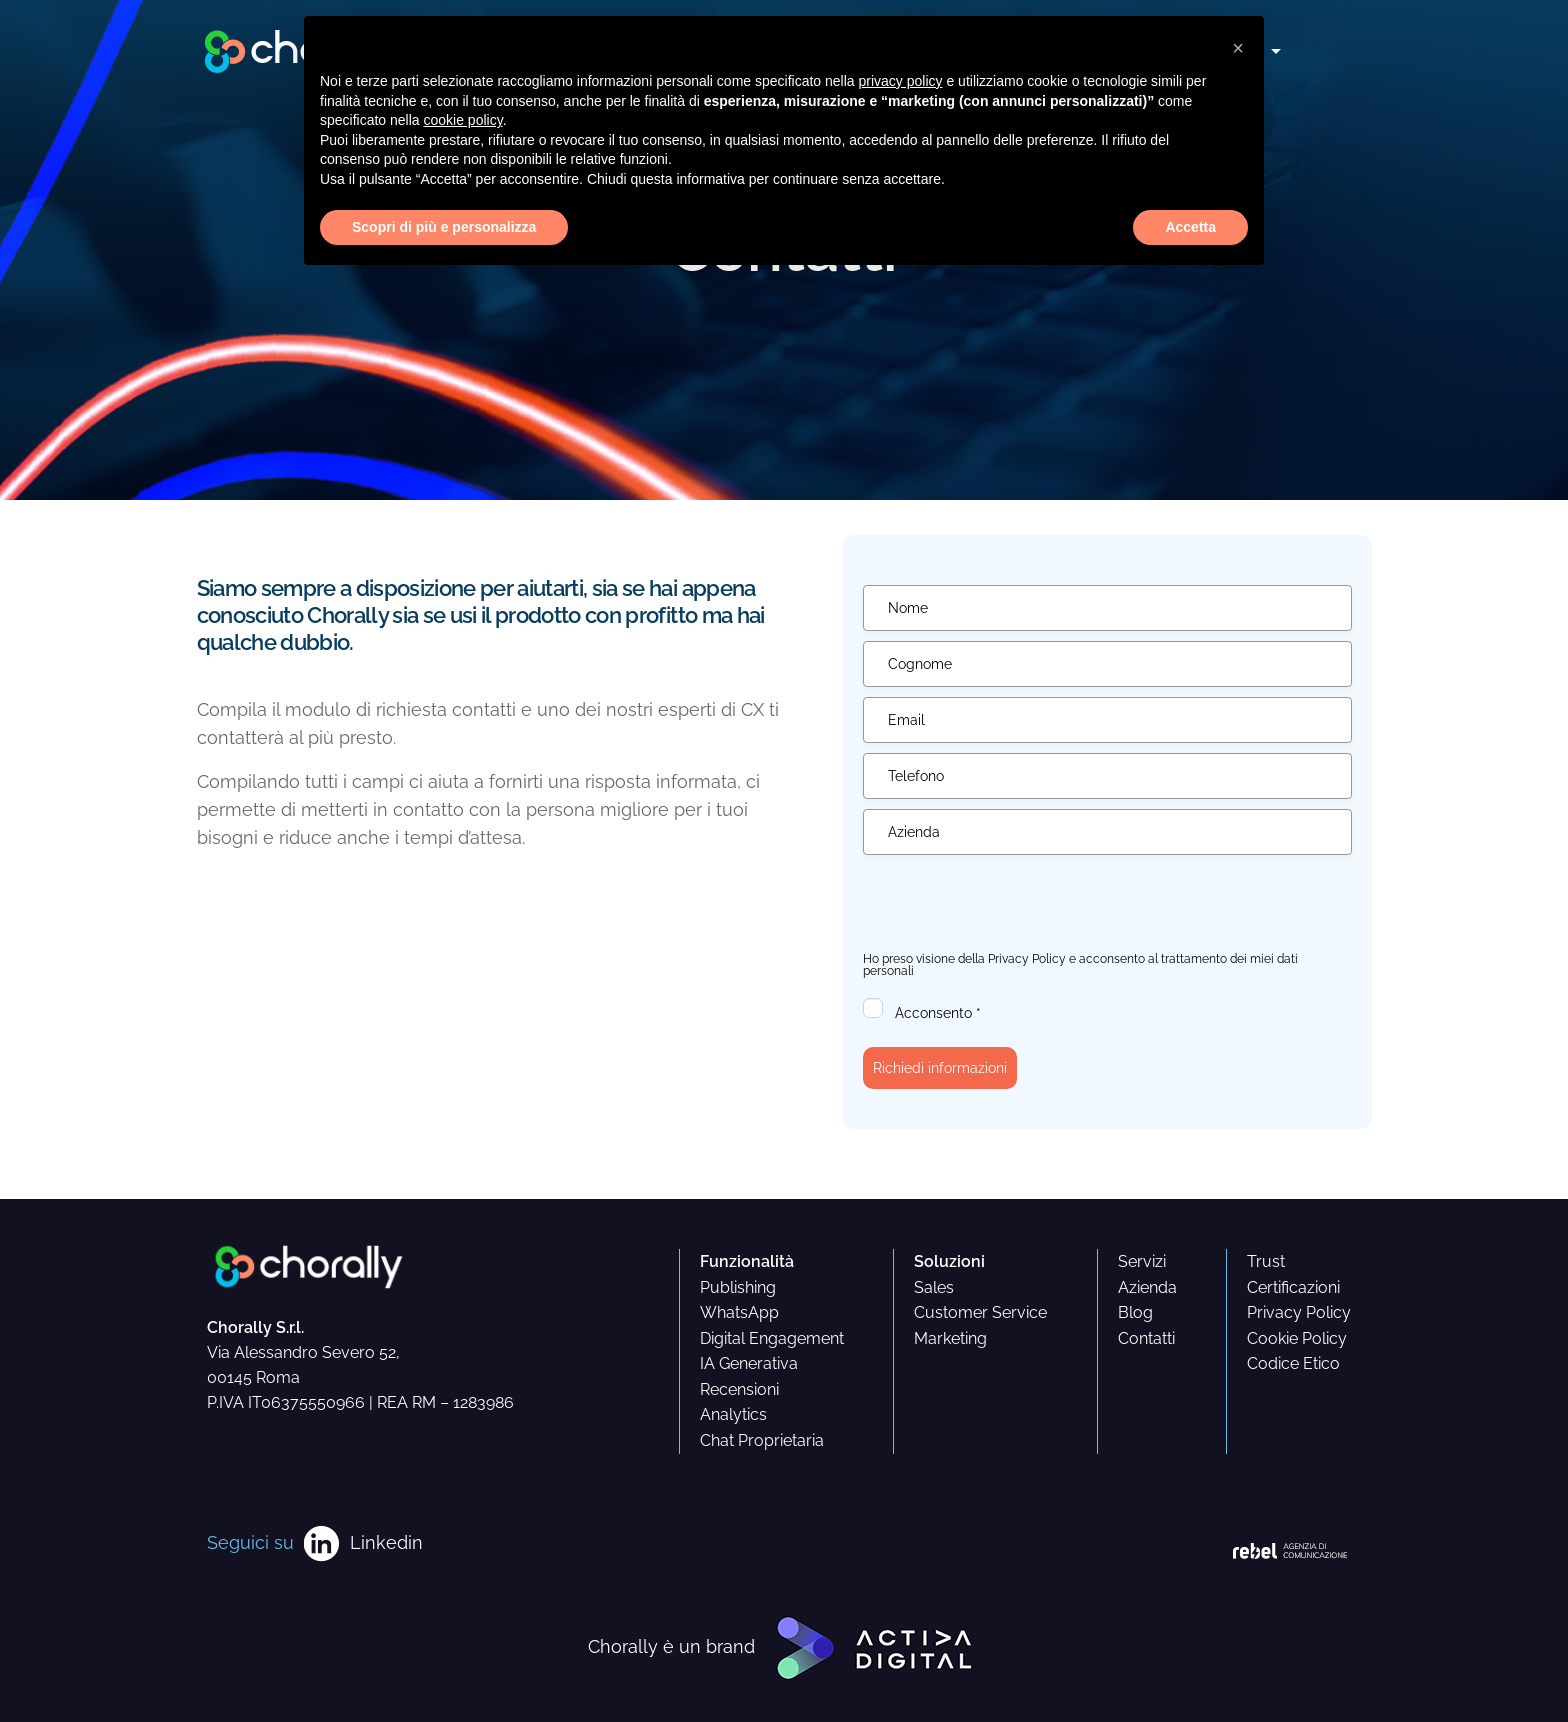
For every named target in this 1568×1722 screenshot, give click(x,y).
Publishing (738, 1287)
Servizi (1142, 1261)
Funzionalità (747, 1261)
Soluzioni (949, 1261)
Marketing (950, 1338)
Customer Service (980, 1312)
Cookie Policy (1297, 1338)
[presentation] (1015, 904)
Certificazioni (1293, 1287)
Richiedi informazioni (940, 1068)
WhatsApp (739, 1312)
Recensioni (739, 1389)
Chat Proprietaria (762, 1440)
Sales (934, 1287)
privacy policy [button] (901, 81)
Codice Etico (1293, 1363)
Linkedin (386, 1542)
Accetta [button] (1190, 227)
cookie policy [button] (463, 120)
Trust (1266, 1261)
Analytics (733, 1414)
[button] (1238, 48)
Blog (1135, 1312)
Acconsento (938, 1013)
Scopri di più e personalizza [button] (444, 227)
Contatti (1146, 1338)
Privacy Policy (1027, 959)
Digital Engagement (772, 1338)
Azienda (1147, 1287)
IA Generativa (749, 1363)
